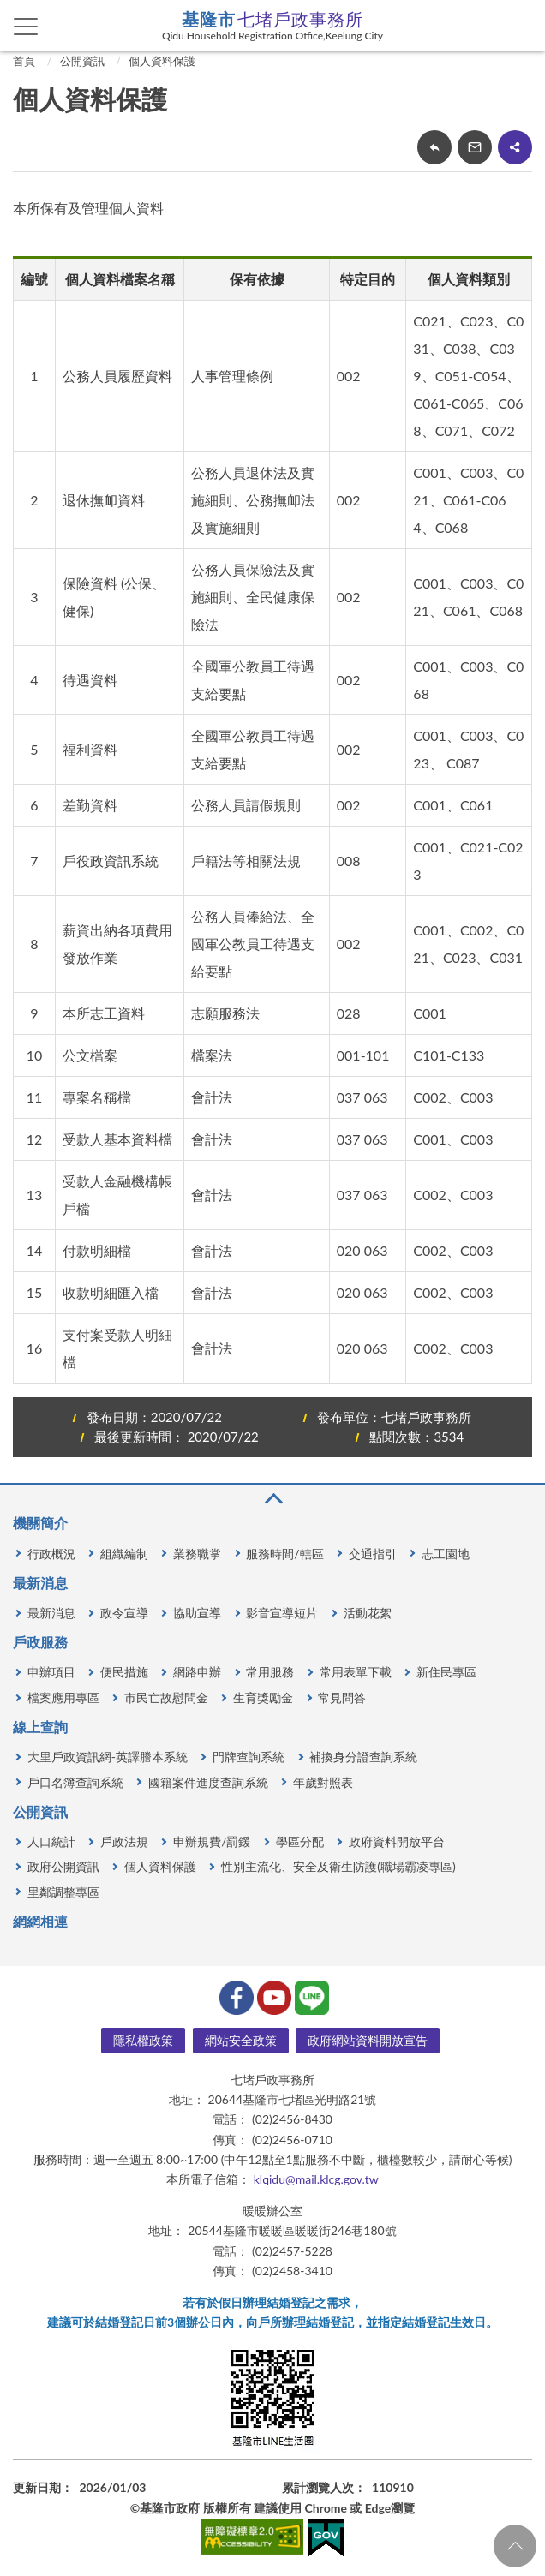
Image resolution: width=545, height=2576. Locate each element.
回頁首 (515, 2546)
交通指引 (373, 1553)
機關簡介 (40, 1523)
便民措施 (124, 1672)
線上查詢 (40, 1726)
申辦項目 (51, 1672)
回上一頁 (434, 147)
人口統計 (51, 1841)
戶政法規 (124, 1841)
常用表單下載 (356, 1672)
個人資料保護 (162, 61)
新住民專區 (446, 1672)
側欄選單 (26, 26)
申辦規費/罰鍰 (211, 1841)
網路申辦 (197, 1672)
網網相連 (40, 1921)
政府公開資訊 (63, 1866)
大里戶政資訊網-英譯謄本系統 (107, 1756)
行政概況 (51, 1553)
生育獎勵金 (263, 1697)
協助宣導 (197, 1612)
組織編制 (124, 1553)
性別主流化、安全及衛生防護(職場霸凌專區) (338, 1866)
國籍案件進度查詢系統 (208, 1782)
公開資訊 (82, 61)
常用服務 (270, 1672)
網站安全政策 (241, 2040)
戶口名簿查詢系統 (75, 1782)
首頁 (24, 61)
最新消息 (40, 1583)
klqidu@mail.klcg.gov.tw (316, 2179)
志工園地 (446, 1553)
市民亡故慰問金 (166, 1697)
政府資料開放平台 (397, 1841)
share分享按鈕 (515, 147)
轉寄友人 (475, 147)
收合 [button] (272, 1498)
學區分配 (300, 1841)
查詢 (519, 25)
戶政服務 (40, 1642)
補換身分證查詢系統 (363, 1756)
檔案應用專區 (63, 1697)
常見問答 (342, 1697)
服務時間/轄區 (284, 1553)
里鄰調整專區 (63, 1892)
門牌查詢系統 (248, 1756)
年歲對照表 (323, 1782)
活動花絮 (368, 1612)
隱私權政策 (143, 2040)
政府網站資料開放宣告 (368, 2040)
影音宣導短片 (282, 1612)
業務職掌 (197, 1553)
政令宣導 (124, 1612)
